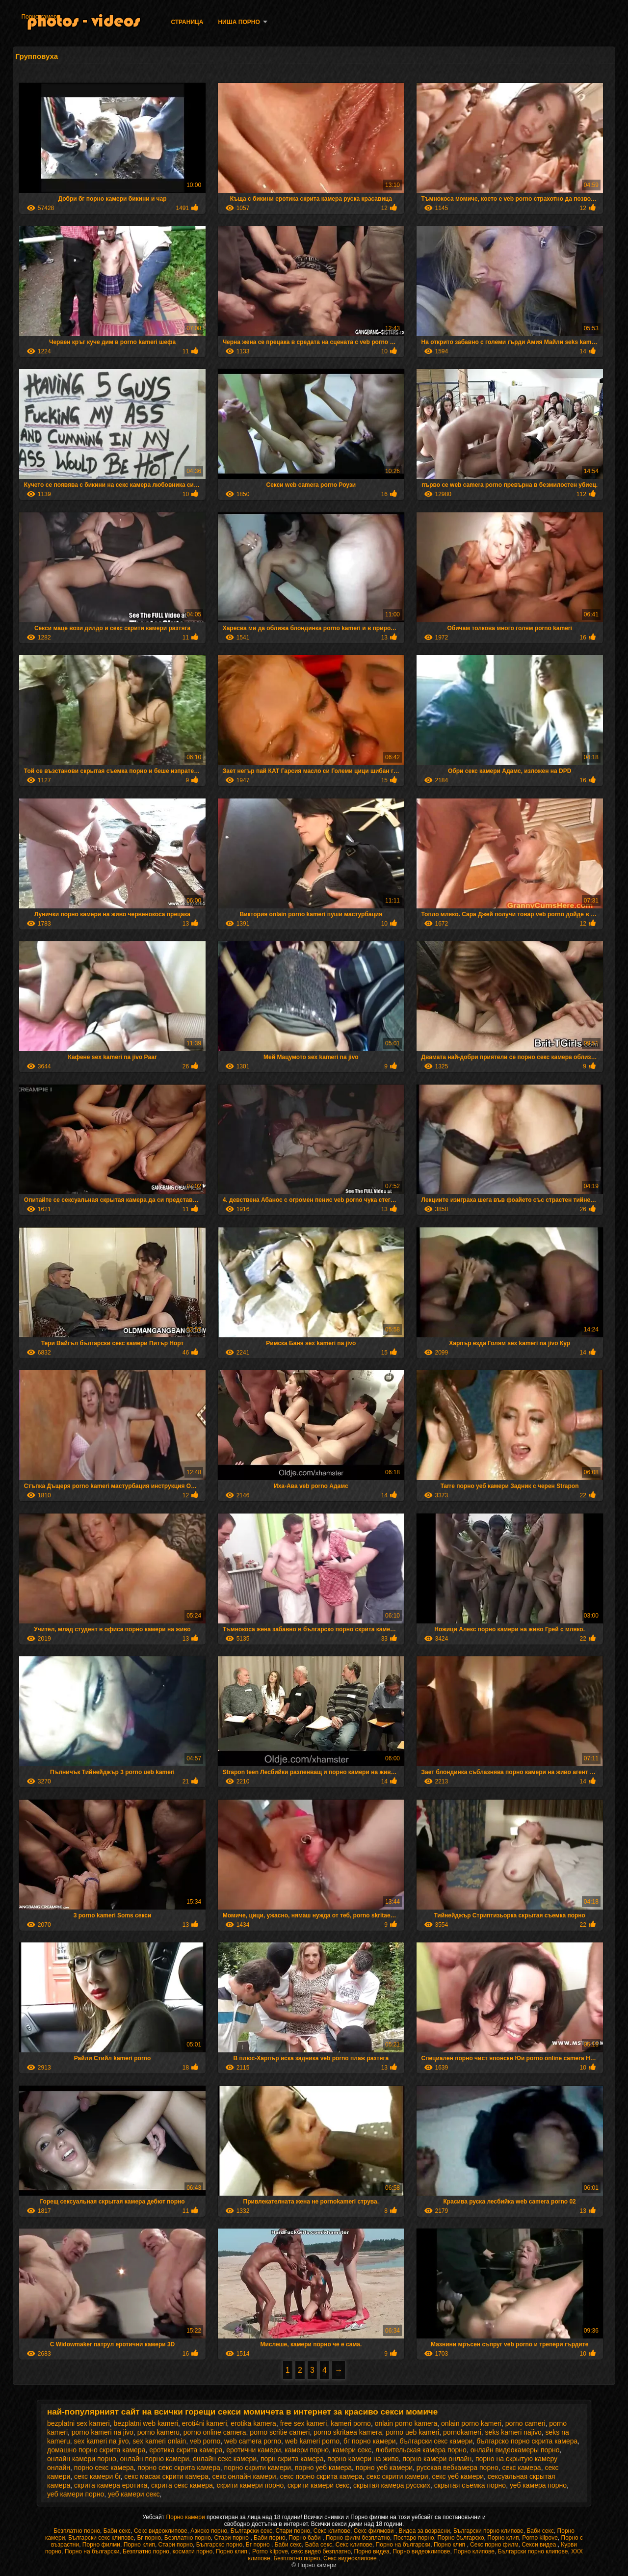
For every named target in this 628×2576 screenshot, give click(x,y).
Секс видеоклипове (160, 2530)
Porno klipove (540, 2537)
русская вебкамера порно (457, 2467)
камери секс (352, 2450)
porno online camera (214, 2432)
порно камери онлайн (436, 2459)
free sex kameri (303, 2423)
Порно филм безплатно (358, 2537)
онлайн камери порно (81, 2459)
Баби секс (117, 2530)
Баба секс (318, 2544)
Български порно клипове (488, 2530)
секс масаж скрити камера (166, 2476)
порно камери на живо (362, 2459)
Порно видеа (372, 2551)
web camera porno (252, 2441)
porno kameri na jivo (102, 2432)
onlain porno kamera (406, 2423)
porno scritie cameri (280, 2432)
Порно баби (305, 2537)
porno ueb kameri (412, 2432)
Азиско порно (208, 2530)
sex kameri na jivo (101, 2441)
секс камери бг (97, 2476)
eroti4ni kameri (204, 2423)
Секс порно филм (494, 2544)
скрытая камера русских (391, 2485)
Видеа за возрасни (424, 2530)
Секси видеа (540, 2544)
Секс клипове (332, 2530)
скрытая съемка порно (470, 2485)
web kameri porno (312, 2441)
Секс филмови (374, 2530)
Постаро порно (413, 2537)
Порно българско (460, 2537)
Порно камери (40, 16)
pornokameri (462, 2432)
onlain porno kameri (471, 2423)
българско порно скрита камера (526, 2441)
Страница (187, 22)
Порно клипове (474, 2551)
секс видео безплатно (321, 2551)
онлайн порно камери (154, 2459)
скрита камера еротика (110, 2485)
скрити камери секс (318, 2485)
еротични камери (253, 2450)
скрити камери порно (250, 2485)
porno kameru (158, 2432)
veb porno (205, 2441)
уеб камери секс (134, 2494)
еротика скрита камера (185, 2450)
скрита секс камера (182, 2485)
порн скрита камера (292, 2459)
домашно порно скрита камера (96, 2450)
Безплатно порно (76, 2530)
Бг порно (149, 2537)
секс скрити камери (397, 2476)
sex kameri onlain (159, 2441)
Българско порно (219, 2544)
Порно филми (101, 2544)
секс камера (521, 2467)
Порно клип (503, 2537)
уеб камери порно (75, 2494)
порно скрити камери (257, 2467)
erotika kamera (253, 2423)
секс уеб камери (458, 2476)
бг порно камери (369, 2441)
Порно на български (403, 2544)
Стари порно (293, 2530)
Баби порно (270, 2537)
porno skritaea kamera (348, 2432)
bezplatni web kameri (145, 2423)
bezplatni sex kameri (78, 2423)
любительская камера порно (421, 2450)
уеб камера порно (538, 2485)
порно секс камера (104, 2467)
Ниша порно (239, 22)
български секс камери (435, 2441)
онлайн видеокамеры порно (515, 2450)
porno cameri (525, 2423)
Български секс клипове (101, 2537)
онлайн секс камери (225, 2459)
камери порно (307, 2450)
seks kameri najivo (513, 2432)
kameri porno (351, 2423)
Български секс (251, 2530)
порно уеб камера (323, 2467)
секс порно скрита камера (321, 2476)
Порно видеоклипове (421, 2551)
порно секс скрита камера (178, 2467)
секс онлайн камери (244, 2476)
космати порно (192, 2551)
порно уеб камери (384, 2467)
